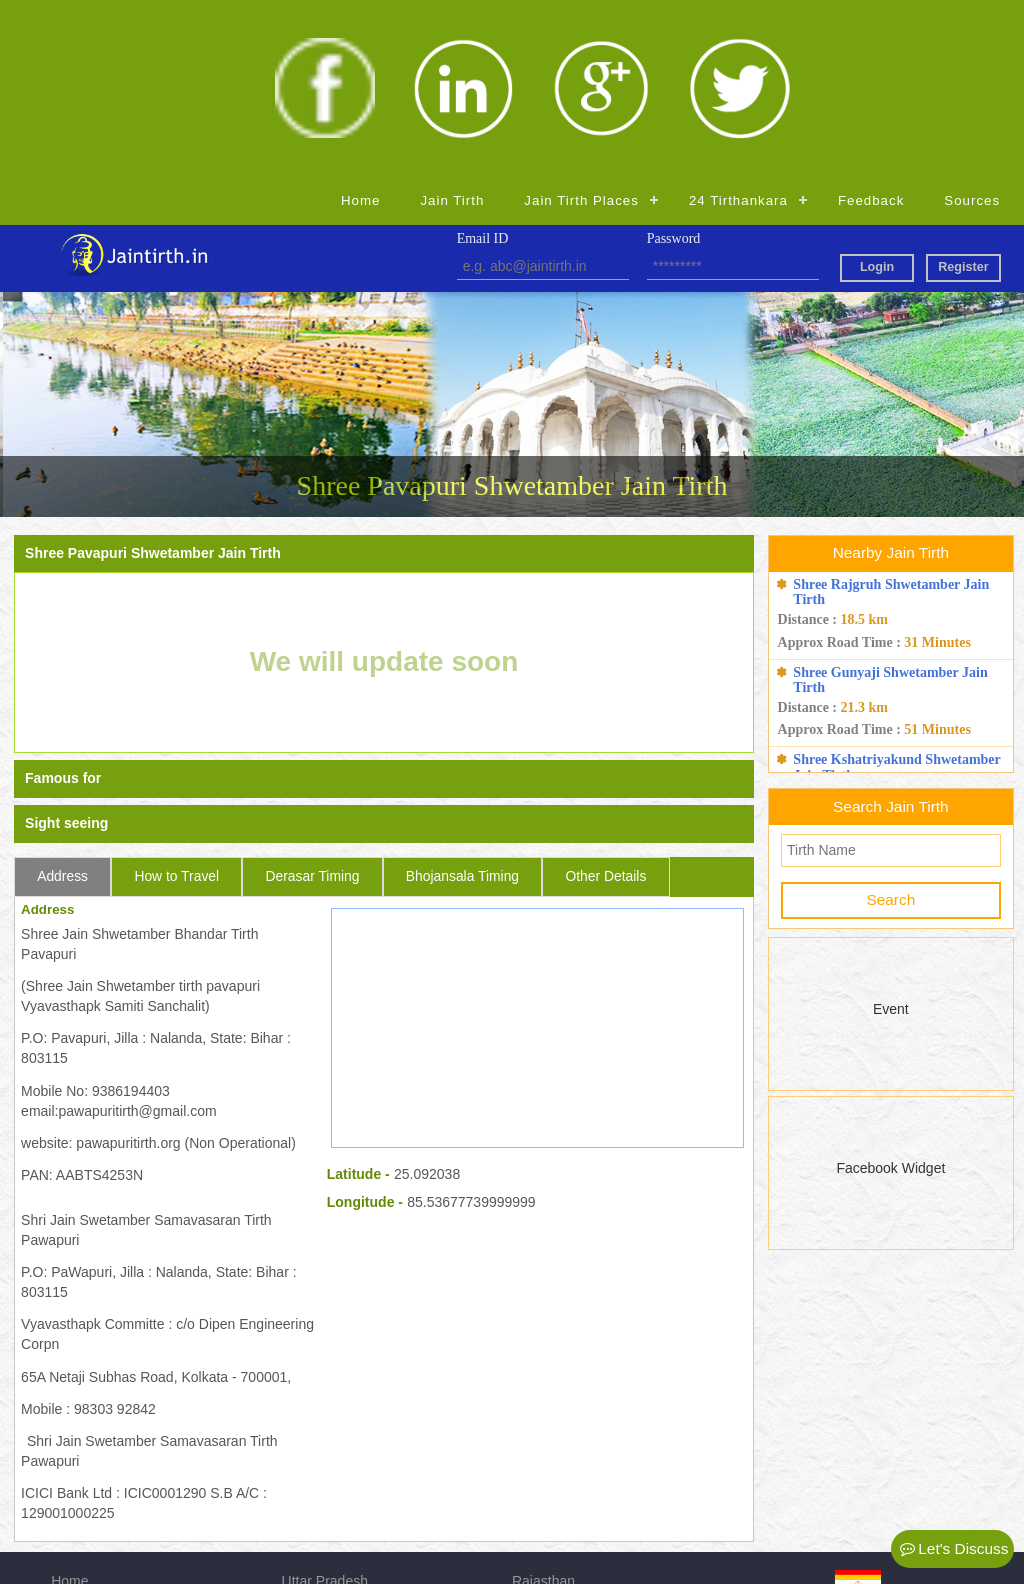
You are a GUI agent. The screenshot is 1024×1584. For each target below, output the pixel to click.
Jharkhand (544, 1457)
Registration (88, 1511)
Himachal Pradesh (339, 1484)
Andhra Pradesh (332, 1430)
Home (360, 23)
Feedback (871, 23)
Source (73, 1484)
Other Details (605, 699)
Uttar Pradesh (325, 1403)
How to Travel (176, 699)
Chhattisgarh (321, 1511)
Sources (972, 23)
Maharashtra (551, 1484)
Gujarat (535, 1430)
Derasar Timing (312, 699)
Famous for (63, 601)
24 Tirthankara (738, 23)
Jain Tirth (452, 23)
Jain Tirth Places (581, 23)
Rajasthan (543, 1403)
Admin (532, 1511)
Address (62, 699)
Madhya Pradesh (335, 1457)
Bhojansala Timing (462, 699)
